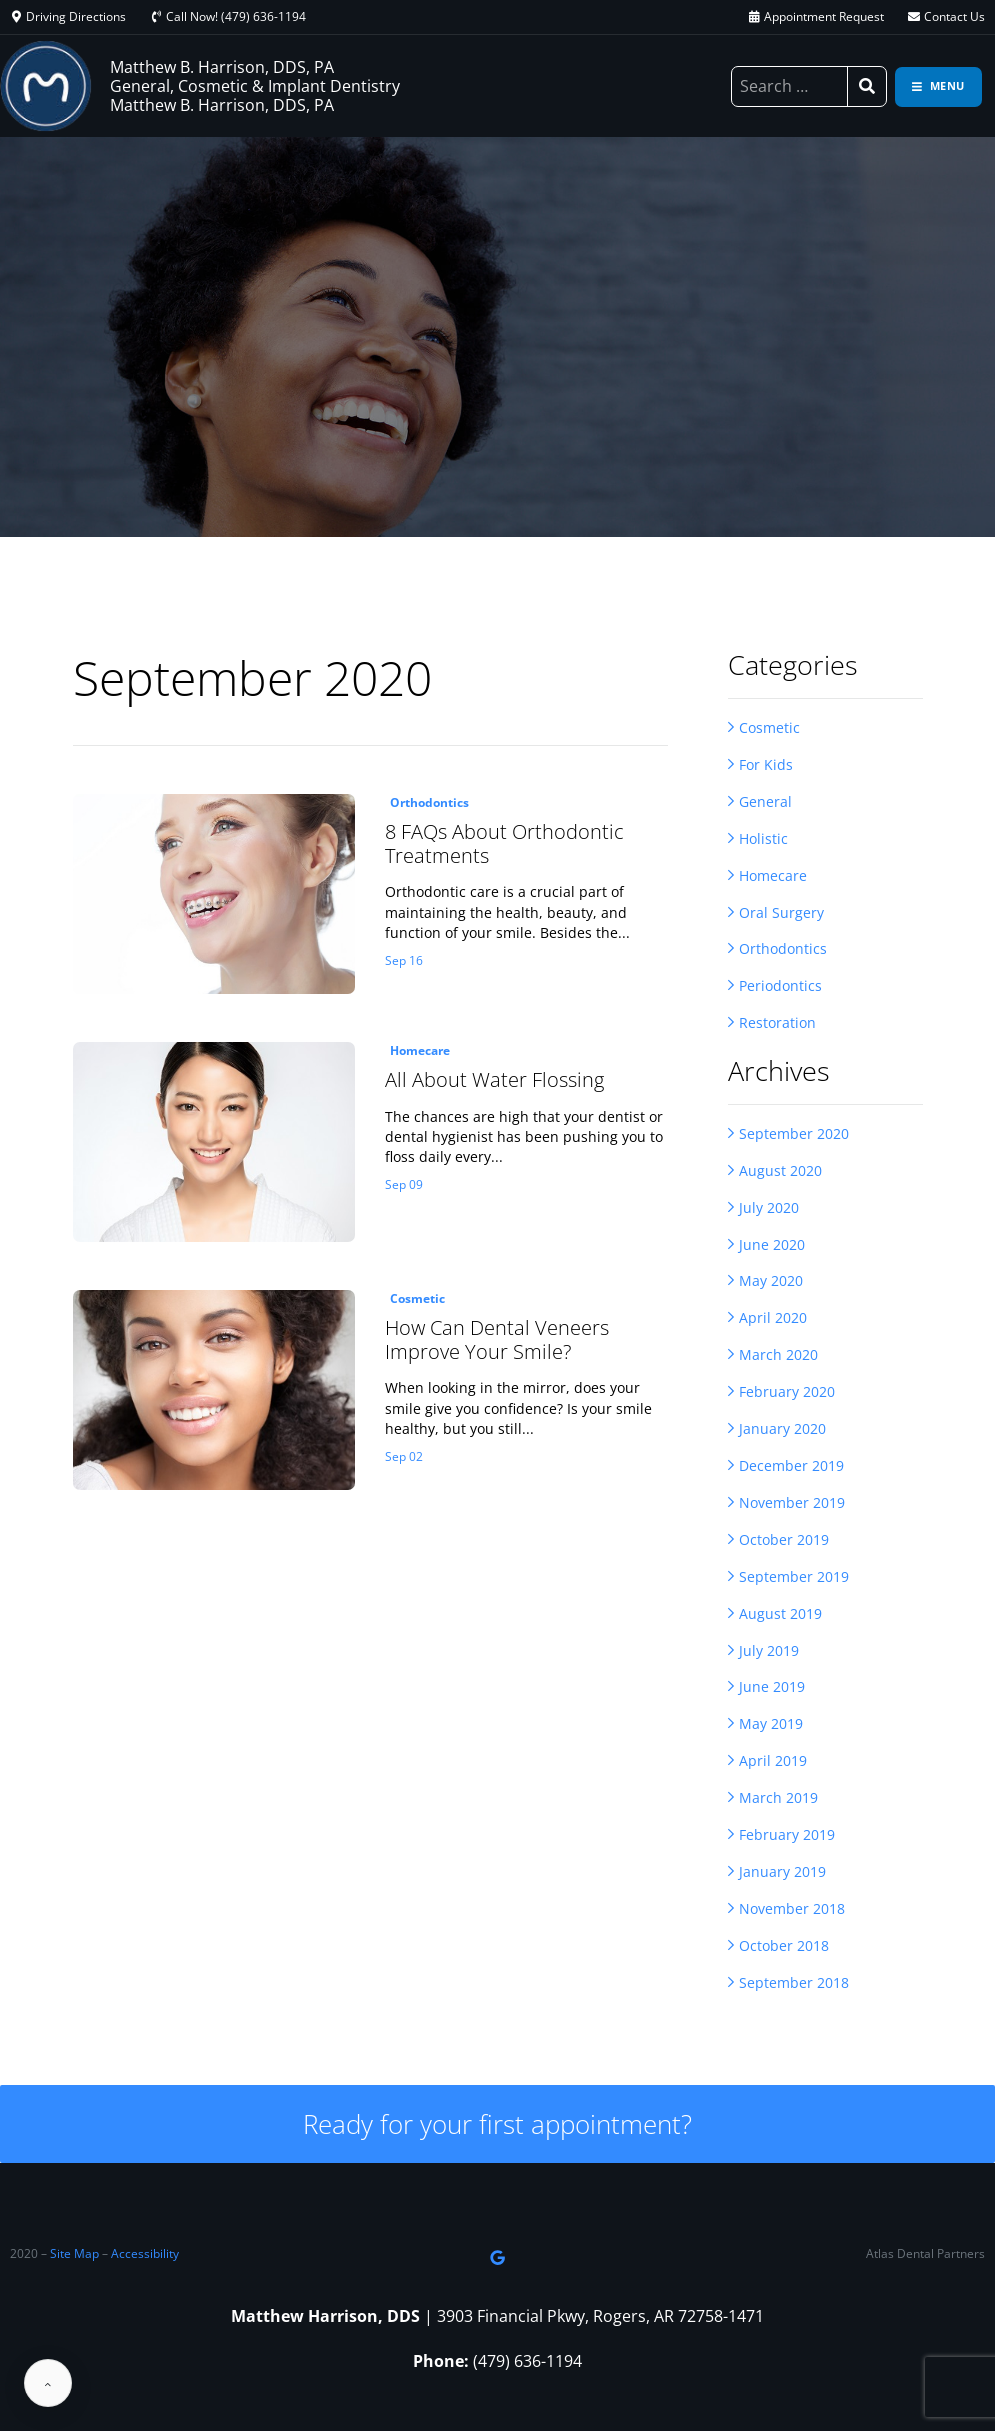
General (765, 801)
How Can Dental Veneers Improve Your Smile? (497, 1340)
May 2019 (771, 1726)
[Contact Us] (914, 17)
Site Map (74, 2254)
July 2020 (769, 1208)
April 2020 (773, 1319)
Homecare (773, 875)
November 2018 (792, 1911)
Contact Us (954, 16)
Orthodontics (783, 949)
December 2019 (791, 1467)
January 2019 (782, 1874)
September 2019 (794, 1578)
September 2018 (794, 1985)
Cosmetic (769, 727)
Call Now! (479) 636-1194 (236, 16)
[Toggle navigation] (938, 87)
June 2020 (772, 1245)
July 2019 (769, 1652)
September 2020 (794, 1134)
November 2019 (792, 1504)
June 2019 (772, 1689)
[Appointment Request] (754, 17)
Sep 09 (404, 1185)
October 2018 (784, 1948)
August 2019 (780, 1615)
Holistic (763, 838)
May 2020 (771, 1282)
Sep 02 (404, 1457)
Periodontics (780, 986)
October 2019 (784, 1541)
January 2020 (782, 1430)
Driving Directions (76, 16)
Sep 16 (404, 961)
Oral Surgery (781, 912)
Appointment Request (824, 16)
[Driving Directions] (16, 17)
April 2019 (773, 1763)
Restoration (777, 1023)
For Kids (766, 764)
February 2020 (787, 1393)
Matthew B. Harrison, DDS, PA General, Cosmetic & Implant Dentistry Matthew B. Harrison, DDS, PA (255, 86)
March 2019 (778, 1800)
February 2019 (787, 1837)
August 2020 (780, 1171)
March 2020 (778, 1356)
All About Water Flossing (494, 1080)
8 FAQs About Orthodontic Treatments (504, 844)
